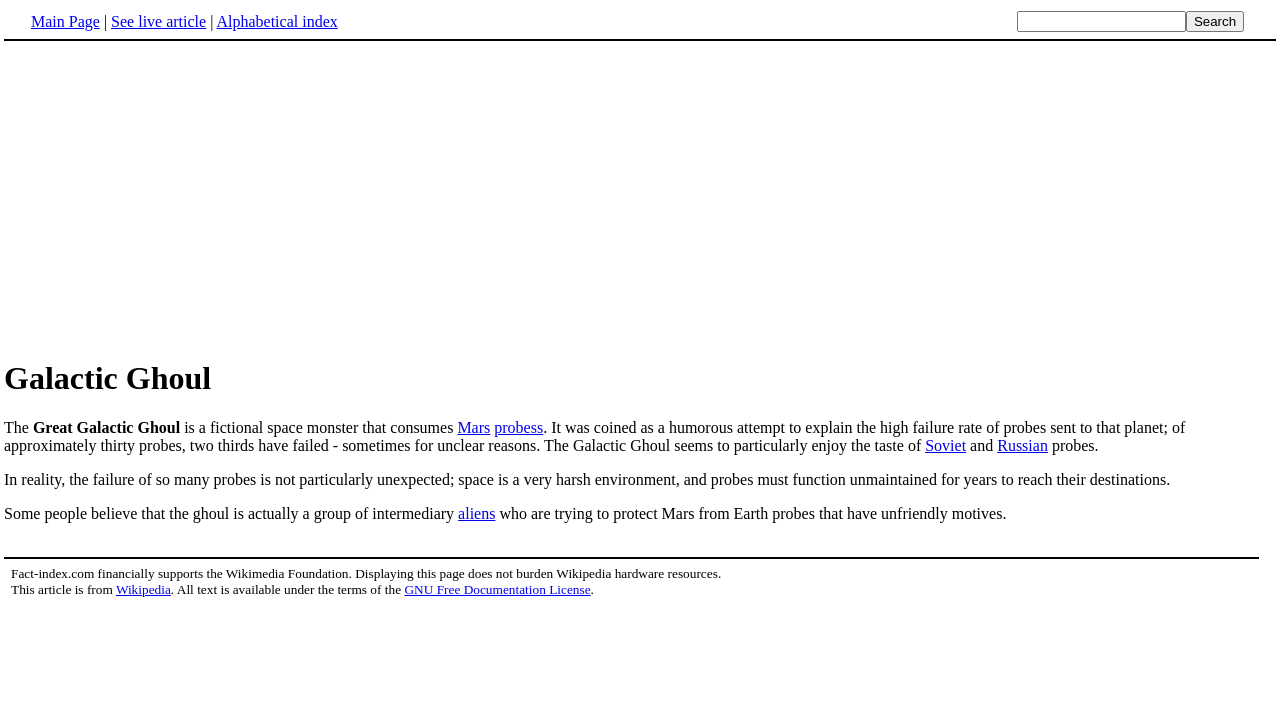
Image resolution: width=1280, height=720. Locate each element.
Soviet (945, 445)
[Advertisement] (172, 199)
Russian (1022, 445)
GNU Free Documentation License (497, 589)
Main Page (65, 21)
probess (518, 427)
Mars (473, 427)
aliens (476, 513)
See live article (158, 21)
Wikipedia (143, 589)
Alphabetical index (276, 21)
